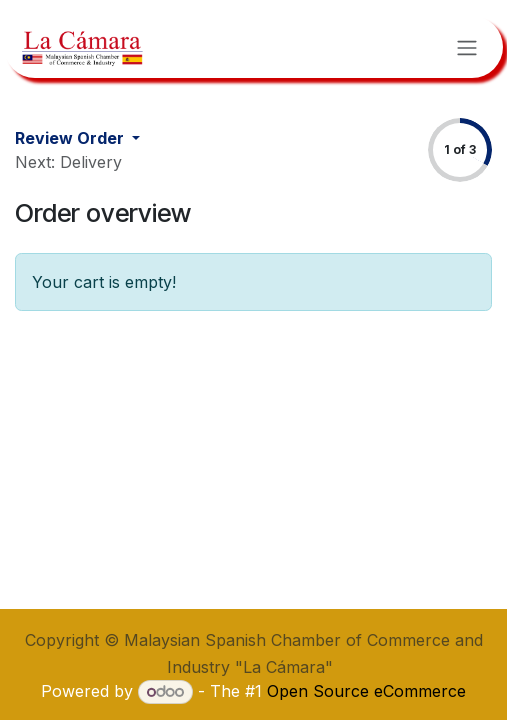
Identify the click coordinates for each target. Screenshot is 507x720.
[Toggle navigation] (467, 47)
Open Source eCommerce (366, 691)
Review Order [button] (71, 138)
